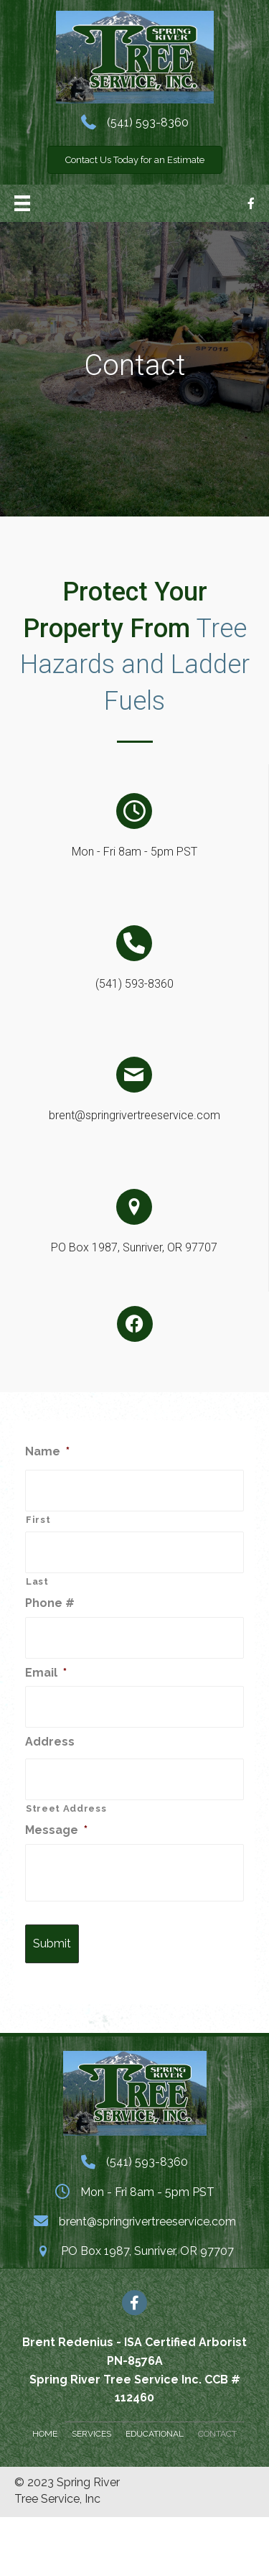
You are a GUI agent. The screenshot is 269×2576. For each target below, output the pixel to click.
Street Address (66, 1808)
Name (47, 1451)
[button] (134, 160)
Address (50, 1741)
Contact (217, 2434)
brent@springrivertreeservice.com (134, 1115)
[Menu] (22, 203)
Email (46, 1673)
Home (44, 2434)
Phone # (50, 1603)
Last (37, 1581)
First (38, 1519)
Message (56, 1830)
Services (91, 2434)
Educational (155, 2434)
